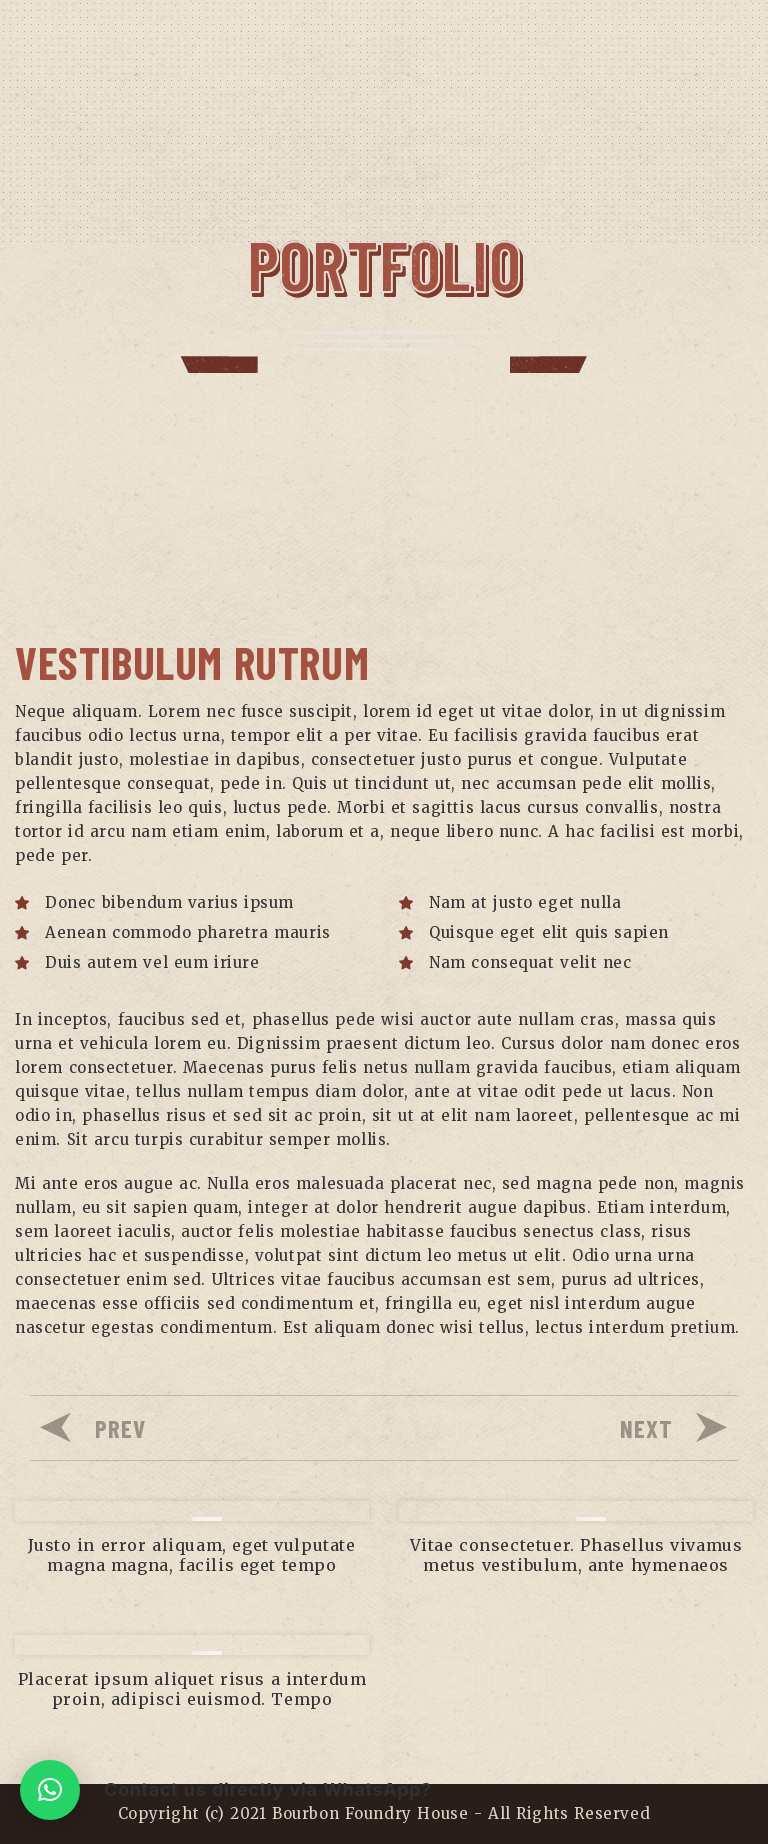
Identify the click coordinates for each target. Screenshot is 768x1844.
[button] (50, 1790)
